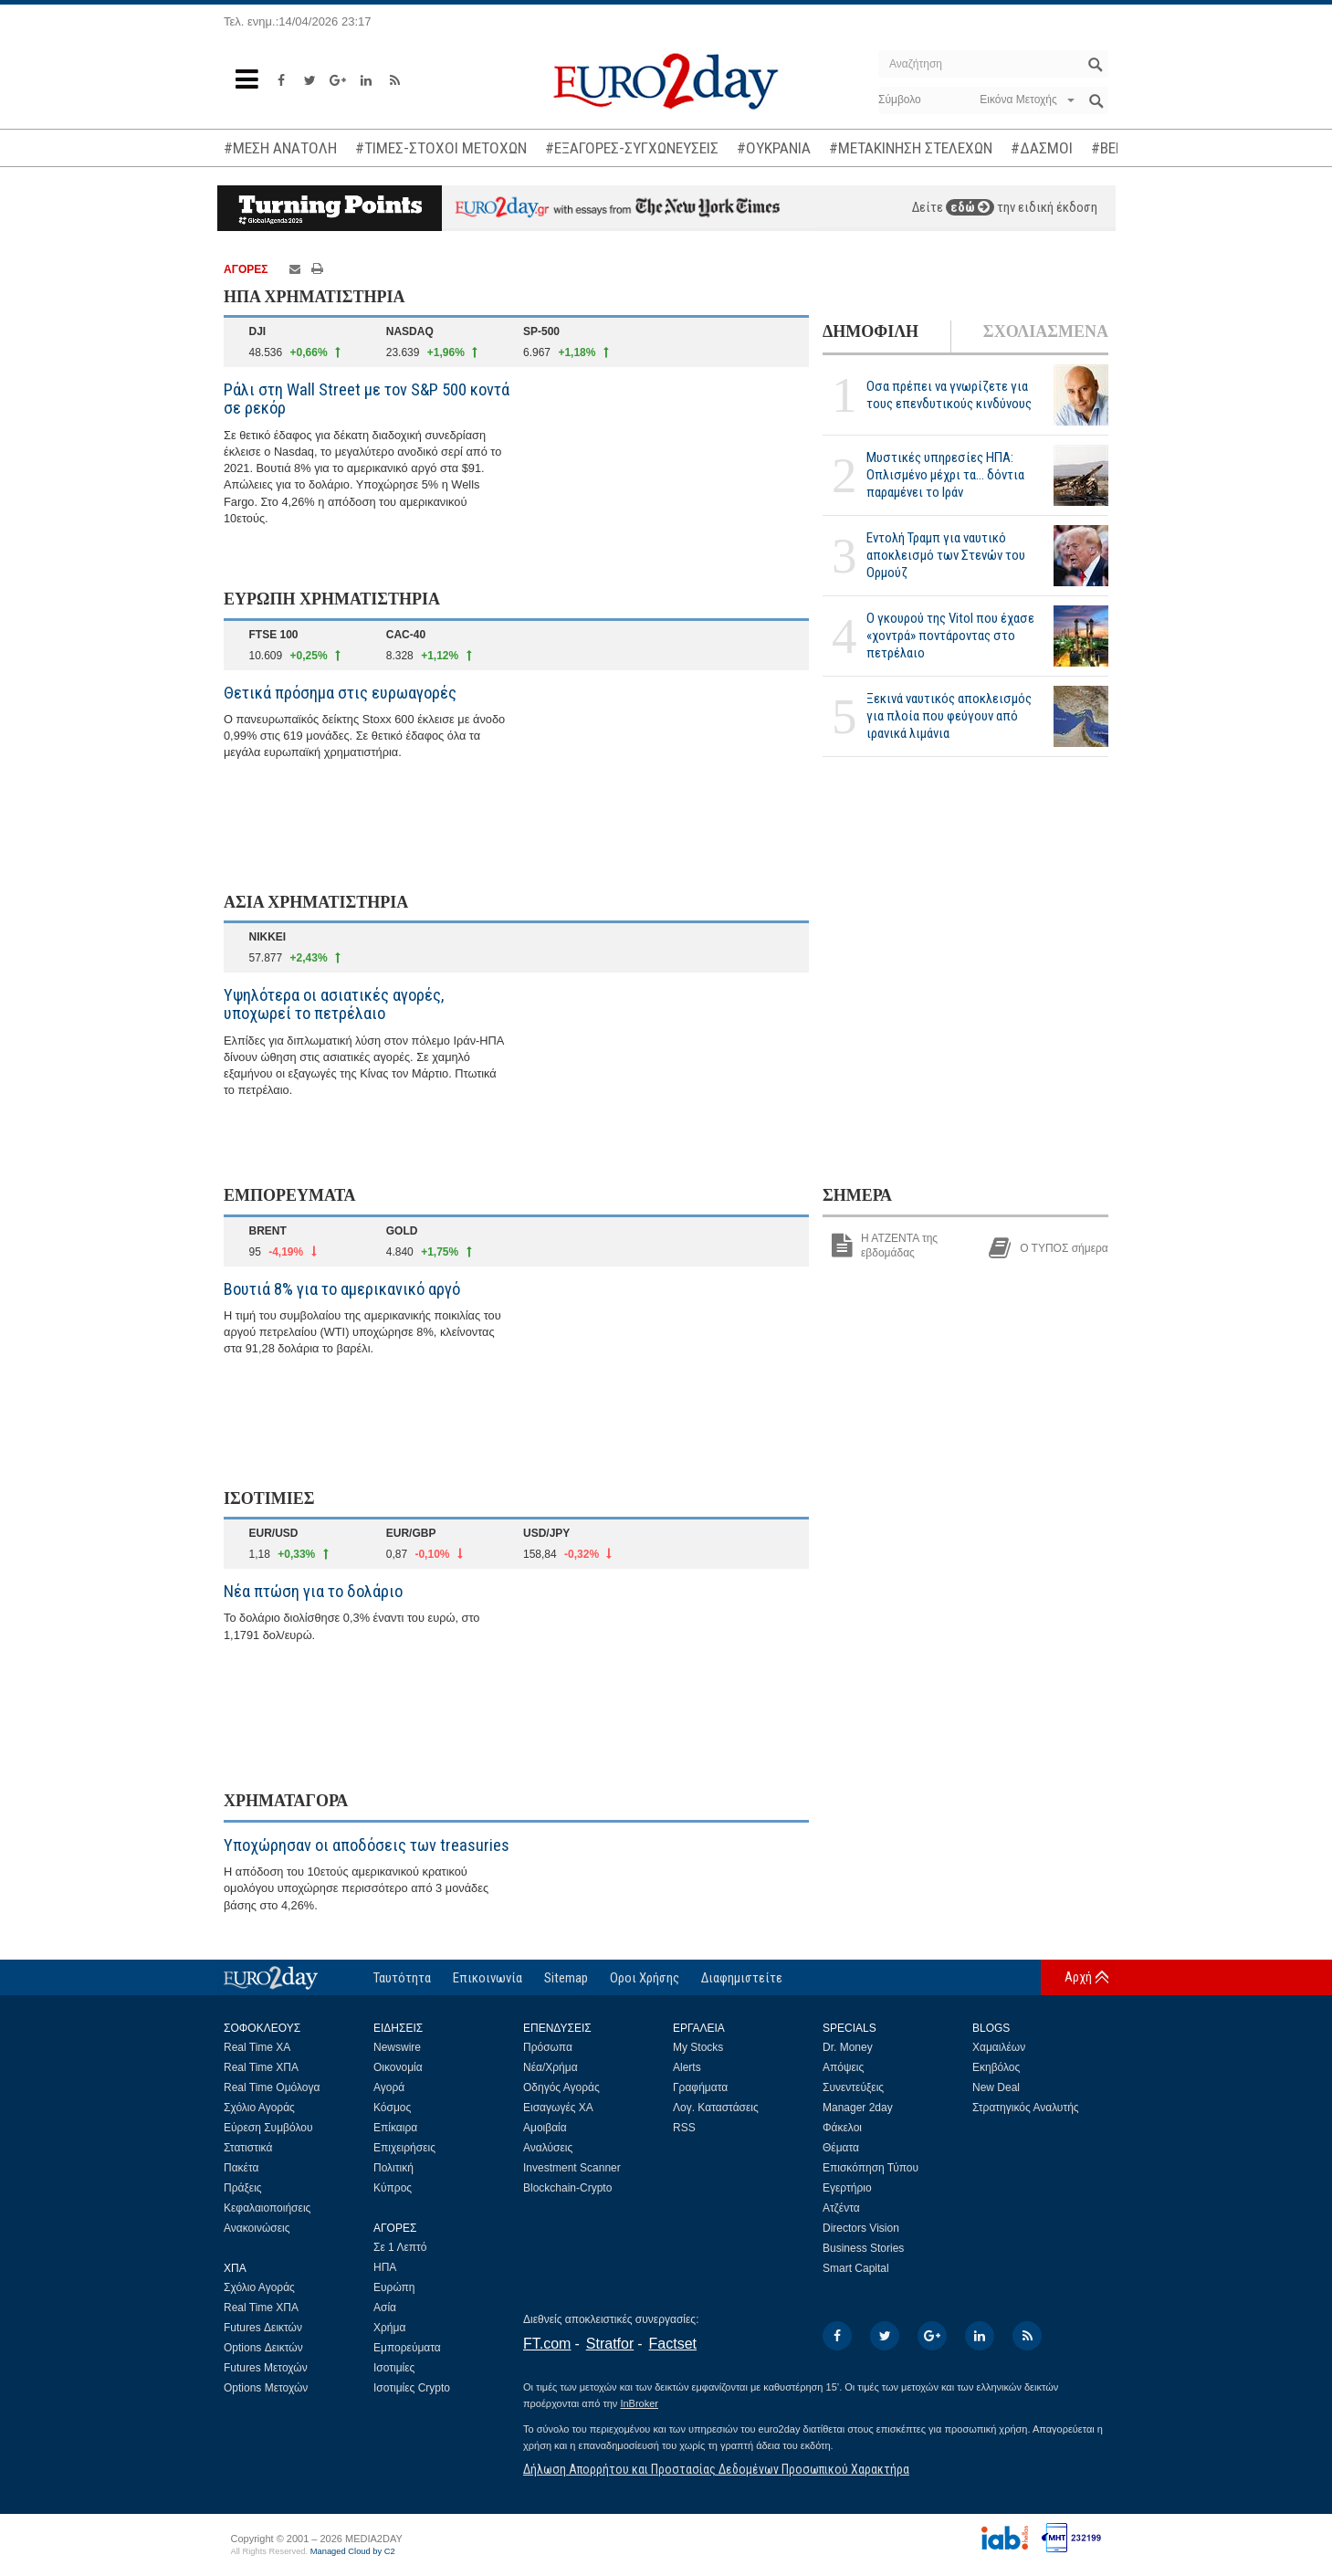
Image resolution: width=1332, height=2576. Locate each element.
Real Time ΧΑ (257, 2047)
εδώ (970, 207)
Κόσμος (392, 2107)
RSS (684, 2127)
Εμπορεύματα (407, 2347)
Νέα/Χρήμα (550, 2067)
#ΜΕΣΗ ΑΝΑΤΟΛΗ (280, 148)
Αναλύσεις (547, 2147)
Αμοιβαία (545, 2127)
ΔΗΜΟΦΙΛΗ (870, 331)
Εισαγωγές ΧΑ (558, 2107)
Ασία (384, 2307)
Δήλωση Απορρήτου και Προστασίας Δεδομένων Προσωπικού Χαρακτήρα (716, 2469)
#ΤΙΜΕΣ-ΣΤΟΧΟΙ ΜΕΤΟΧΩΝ (441, 148)
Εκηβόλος (996, 2067)
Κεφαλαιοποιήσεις (267, 2208)
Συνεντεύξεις (853, 2087)
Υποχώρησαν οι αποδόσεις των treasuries (366, 1845)
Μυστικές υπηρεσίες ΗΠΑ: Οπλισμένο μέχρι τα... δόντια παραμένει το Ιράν (945, 474)
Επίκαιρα (395, 2127)
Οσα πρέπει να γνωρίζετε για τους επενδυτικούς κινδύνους (949, 395)
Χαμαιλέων (998, 2047)
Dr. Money (848, 2047)
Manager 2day (858, 2107)
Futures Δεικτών (263, 2327)
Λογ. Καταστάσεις (716, 2107)
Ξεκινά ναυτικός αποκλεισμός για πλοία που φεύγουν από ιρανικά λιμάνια (949, 715)
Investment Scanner (572, 2167)
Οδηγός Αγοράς (561, 2087)
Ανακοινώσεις (257, 2228)
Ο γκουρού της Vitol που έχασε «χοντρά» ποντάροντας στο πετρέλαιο (950, 635)
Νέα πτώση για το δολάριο (313, 1591)
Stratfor (610, 2343)
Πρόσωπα (547, 2047)
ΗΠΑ (384, 2267)
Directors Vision (861, 2228)
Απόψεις (843, 2067)
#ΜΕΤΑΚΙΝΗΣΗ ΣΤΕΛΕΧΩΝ (910, 148)
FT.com (547, 2343)
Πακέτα (241, 2167)
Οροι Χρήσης (644, 1978)
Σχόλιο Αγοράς (259, 2107)
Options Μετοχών (266, 2387)
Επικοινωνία (487, 1978)
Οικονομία (398, 2067)
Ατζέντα (841, 2208)
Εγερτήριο (847, 2188)
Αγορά (388, 2087)
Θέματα (841, 2147)
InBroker (639, 2403)
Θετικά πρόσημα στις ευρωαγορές (340, 692)
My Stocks (698, 2047)
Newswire (397, 2047)
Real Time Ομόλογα (272, 2087)
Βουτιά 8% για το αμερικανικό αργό (342, 1289)
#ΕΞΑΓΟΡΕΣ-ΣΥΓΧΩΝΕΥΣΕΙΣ (631, 148)
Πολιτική (393, 2167)
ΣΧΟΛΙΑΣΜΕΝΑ (1045, 331)
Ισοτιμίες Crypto (411, 2387)
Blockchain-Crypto (567, 2188)
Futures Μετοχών (266, 2367)
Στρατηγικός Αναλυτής (1025, 2107)
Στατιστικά (248, 2147)
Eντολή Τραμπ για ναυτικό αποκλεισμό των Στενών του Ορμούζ (945, 555)
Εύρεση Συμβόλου (268, 2127)
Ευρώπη (394, 2287)
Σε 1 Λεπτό (400, 2247)
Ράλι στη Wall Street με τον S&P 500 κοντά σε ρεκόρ (366, 398)
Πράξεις (243, 2188)
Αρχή (1078, 1977)
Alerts (687, 2067)
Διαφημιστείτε (741, 1978)
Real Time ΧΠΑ (261, 2067)
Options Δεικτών (263, 2347)
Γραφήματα (700, 2087)
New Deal (996, 2087)
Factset (673, 2343)
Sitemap (566, 1978)
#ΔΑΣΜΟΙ (1042, 148)
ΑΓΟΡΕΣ (245, 269)
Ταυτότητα (402, 1978)
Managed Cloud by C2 (352, 2551)
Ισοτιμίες (393, 2367)
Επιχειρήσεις (404, 2147)
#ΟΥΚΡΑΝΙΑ (774, 148)
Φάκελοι (842, 2127)
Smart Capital (856, 2268)
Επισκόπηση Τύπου (870, 2167)
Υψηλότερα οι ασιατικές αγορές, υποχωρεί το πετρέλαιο (334, 1004)
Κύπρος (392, 2188)
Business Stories (863, 2248)
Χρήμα (389, 2327)
